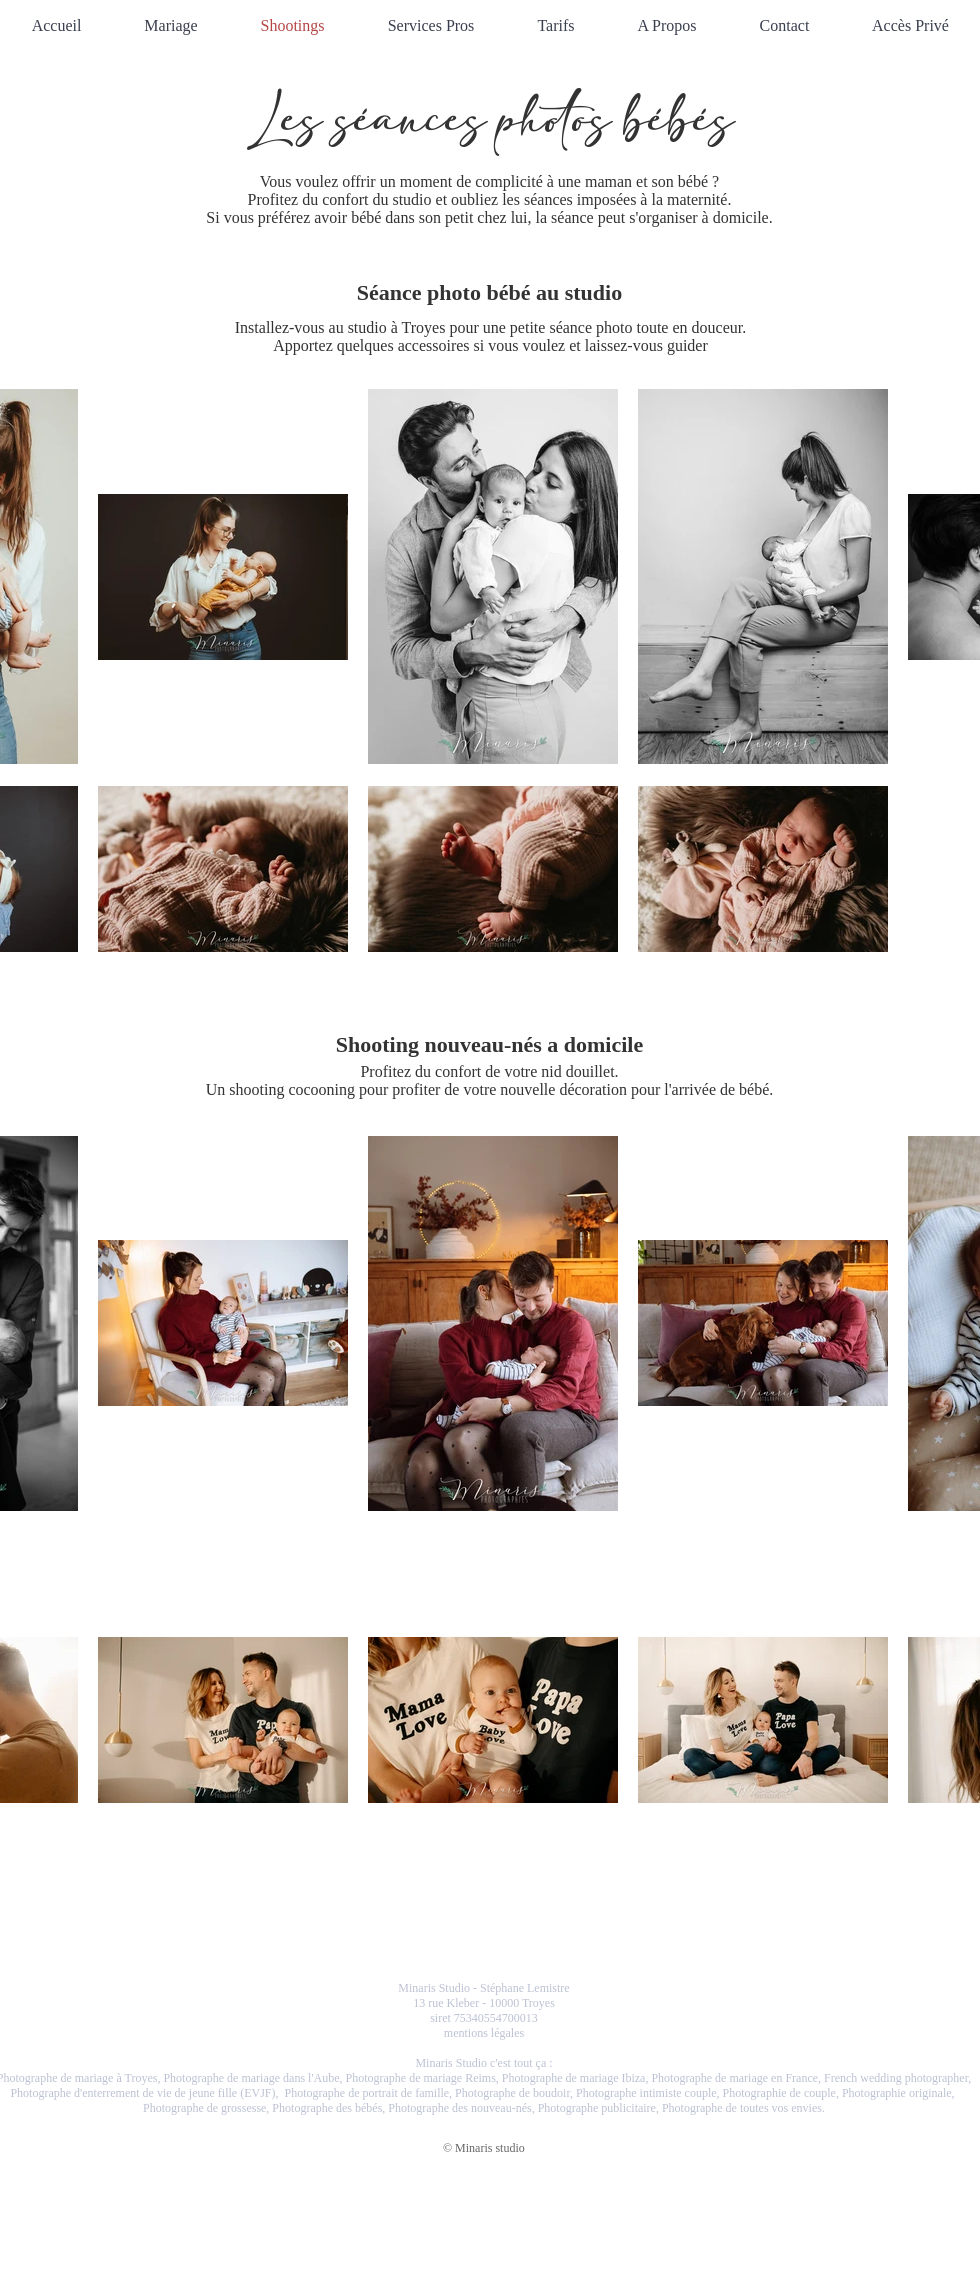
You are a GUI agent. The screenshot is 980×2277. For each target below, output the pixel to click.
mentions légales (484, 2033)
